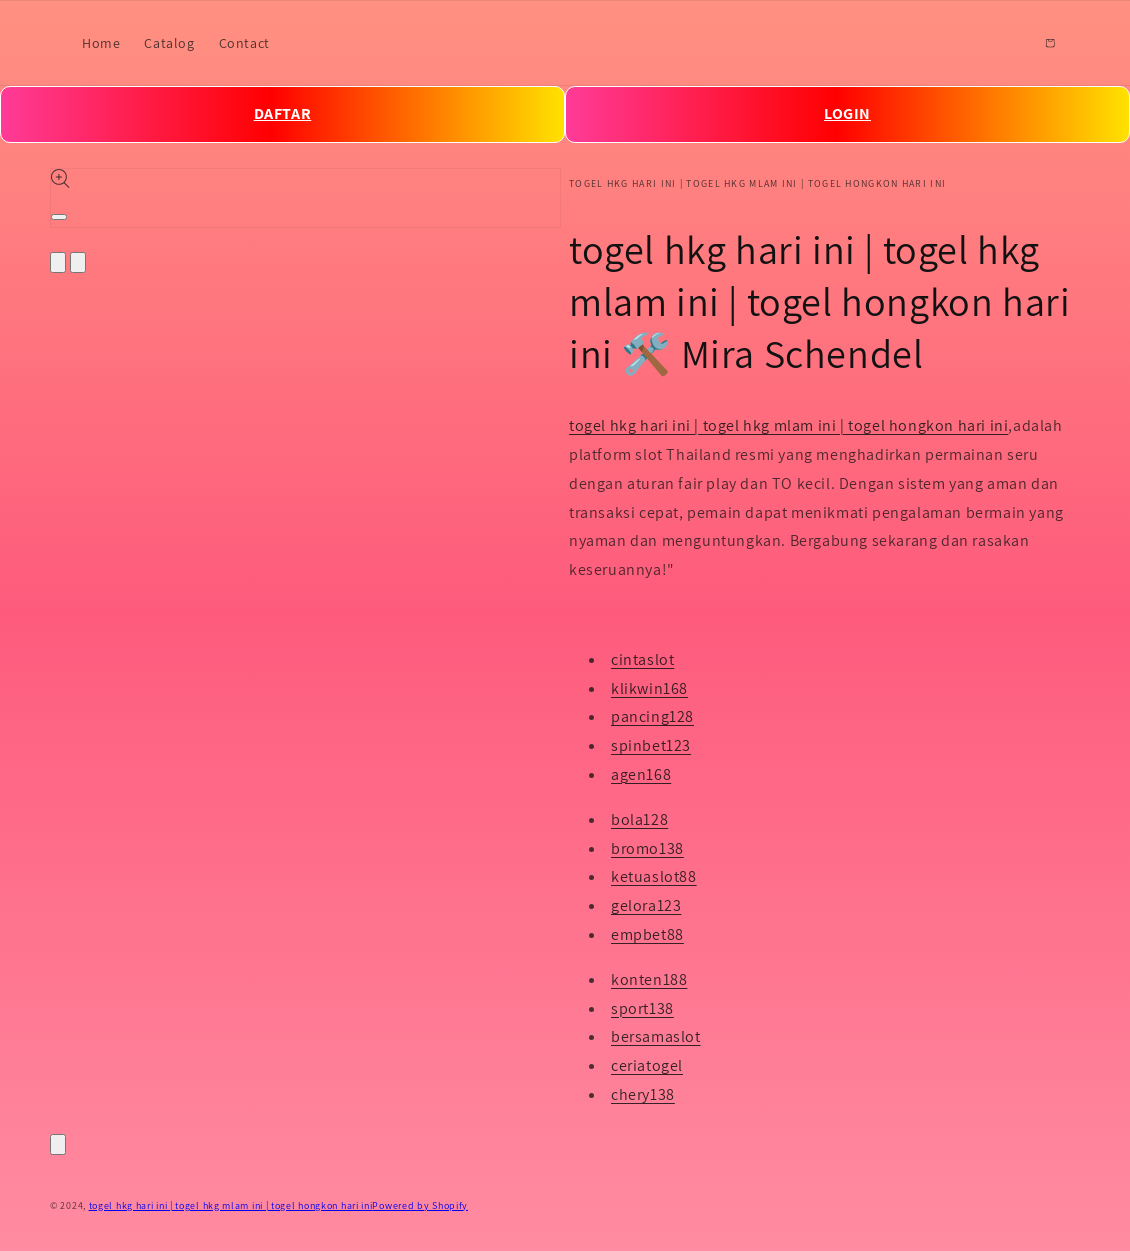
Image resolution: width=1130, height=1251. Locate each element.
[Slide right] (78, 262)
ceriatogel (647, 1065)
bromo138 (647, 848)
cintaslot (642, 659)
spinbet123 (651, 745)
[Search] (1006, 43)
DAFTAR (283, 113)
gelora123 (646, 905)
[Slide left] (58, 262)
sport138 (642, 1008)
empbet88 (647, 934)
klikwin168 (649, 688)
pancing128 (652, 716)
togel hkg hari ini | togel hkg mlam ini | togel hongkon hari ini (788, 425)
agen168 (641, 774)
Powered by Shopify (420, 1205)
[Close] (58, 1144)
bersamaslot (656, 1036)
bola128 (639, 819)
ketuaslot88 (654, 876)
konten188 (649, 979)
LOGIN (847, 113)
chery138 (643, 1094)
